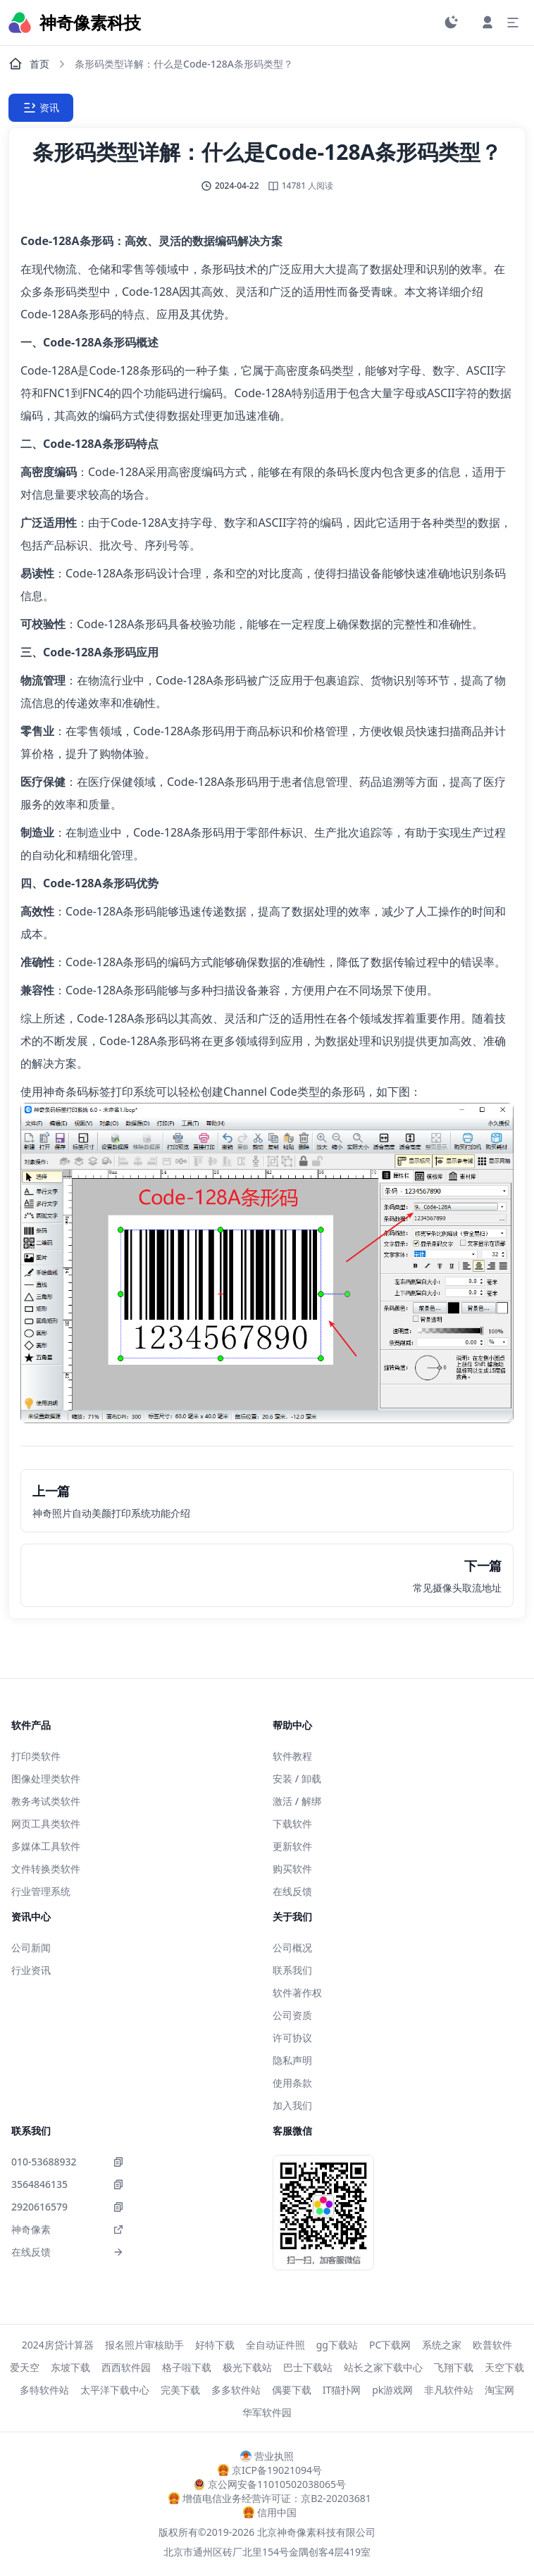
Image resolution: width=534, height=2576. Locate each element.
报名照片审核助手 (144, 2344)
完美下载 (180, 2389)
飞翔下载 (453, 2367)
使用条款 (292, 2082)
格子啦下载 (186, 2367)
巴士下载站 (308, 2367)
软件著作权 (297, 1992)
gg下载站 (337, 2344)
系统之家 (441, 2344)
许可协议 (292, 2037)
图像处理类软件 (45, 1778)
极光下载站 (247, 2367)
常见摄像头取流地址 (457, 1587)
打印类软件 (36, 1756)
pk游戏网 (392, 2389)
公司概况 (292, 1947)
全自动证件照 (275, 2344)
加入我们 (292, 2105)
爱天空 (24, 2367)
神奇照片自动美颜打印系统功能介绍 (111, 1513)
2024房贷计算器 (58, 2344)
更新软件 (292, 1846)
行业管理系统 (40, 1891)
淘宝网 (499, 2389)
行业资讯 (31, 1970)
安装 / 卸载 (297, 1778)
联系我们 (292, 1970)
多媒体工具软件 (45, 1846)
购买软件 (292, 1868)
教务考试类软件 (45, 1801)
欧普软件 (492, 2344)
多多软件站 (236, 2389)
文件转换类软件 (45, 1868)
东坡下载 (70, 2367)
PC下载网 (390, 2344)
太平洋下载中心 (114, 2389)
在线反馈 (292, 1891)
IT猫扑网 (342, 2389)
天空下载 (504, 2367)
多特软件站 (44, 2389)
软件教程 (292, 1756)
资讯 (41, 108)
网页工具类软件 (45, 1823)
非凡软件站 (448, 2389)
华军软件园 (267, 2412)
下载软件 (292, 1823)
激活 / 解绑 (297, 1801)
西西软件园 (126, 2367)
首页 (28, 64)
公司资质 (292, 2015)
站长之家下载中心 (383, 2367)
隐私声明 (292, 2060)
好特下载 (215, 2344)
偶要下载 (291, 2389)
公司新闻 (31, 1947)
